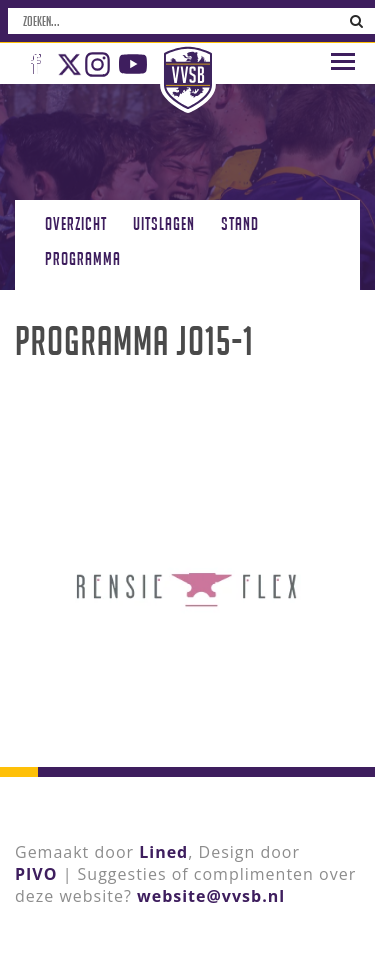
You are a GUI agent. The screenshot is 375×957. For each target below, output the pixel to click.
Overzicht (76, 223)
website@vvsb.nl (211, 896)
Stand (240, 223)
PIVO (36, 874)
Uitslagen (164, 223)
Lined (163, 852)
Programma (83, 258)
